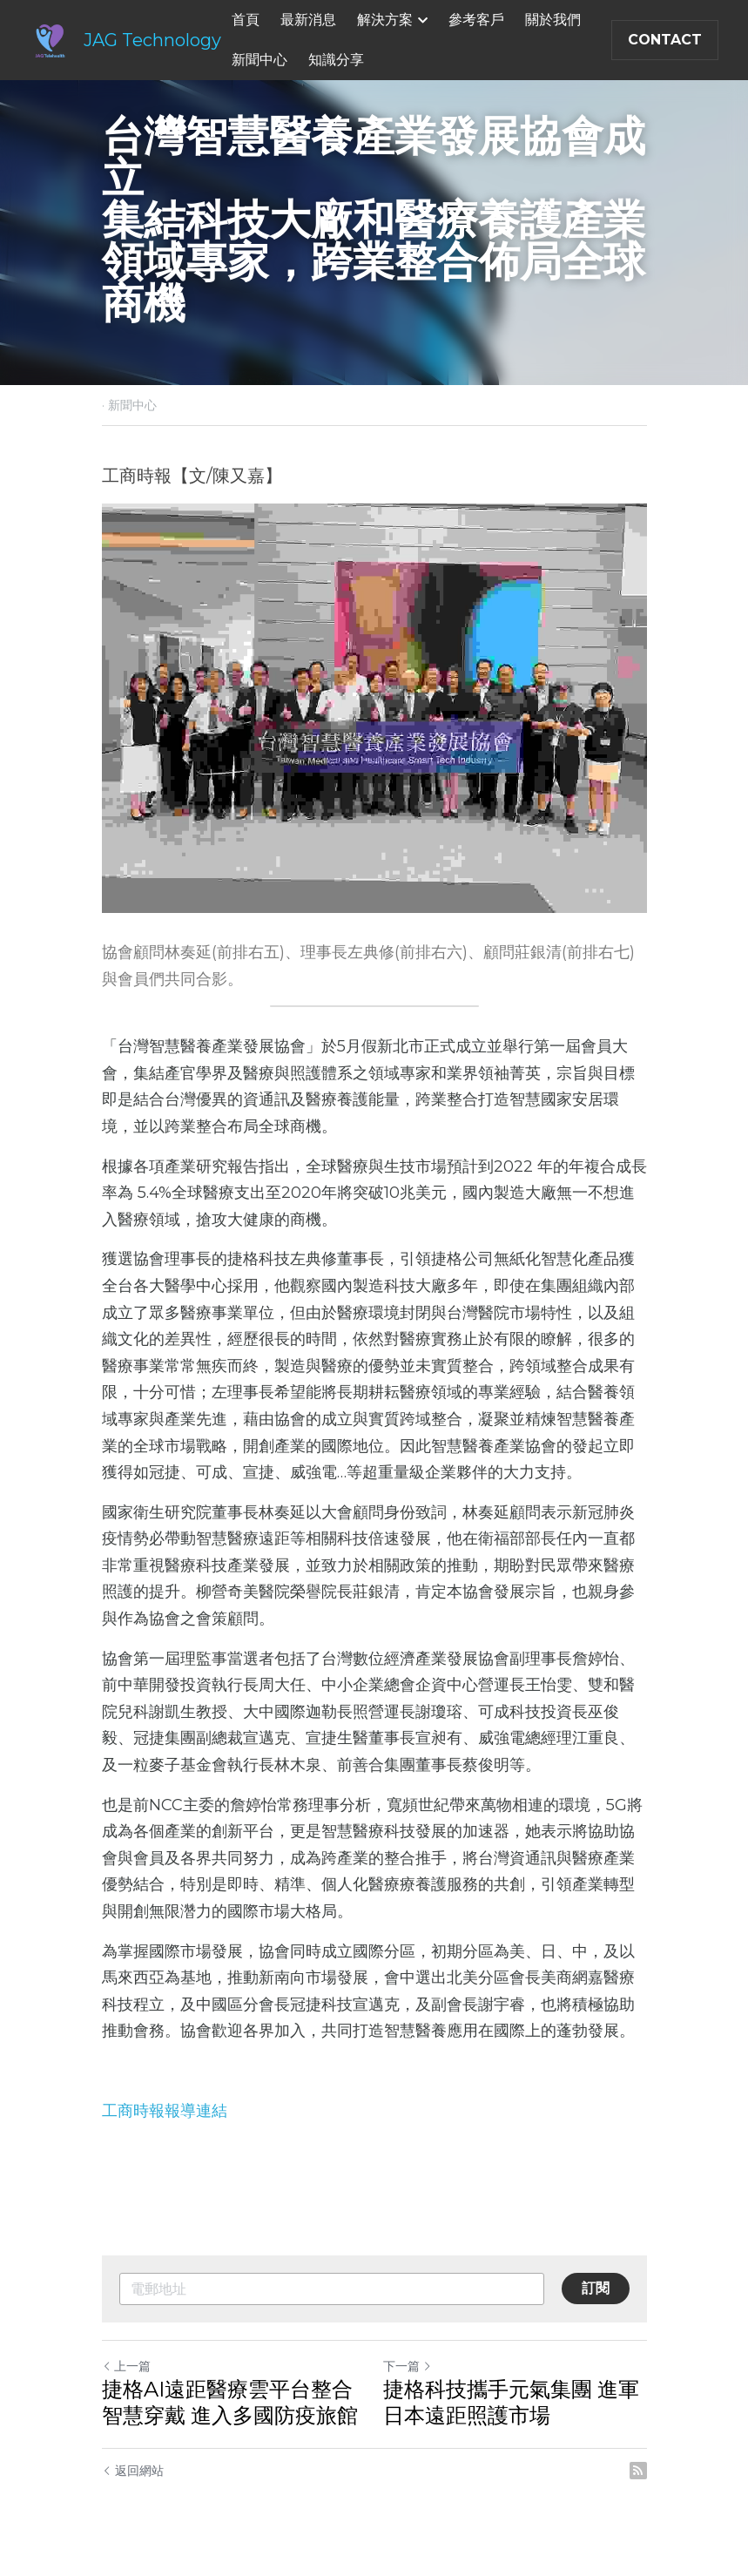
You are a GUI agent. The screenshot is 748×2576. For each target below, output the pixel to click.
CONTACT (665, 39)
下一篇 (407, 2366)
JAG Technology (152, 40)
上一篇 (126, 2366)
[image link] (50, 38)
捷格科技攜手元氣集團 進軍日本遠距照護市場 (511, 2402)
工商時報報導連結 (164, 2110)
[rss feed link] (638, 2470)
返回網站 (133, 2470)
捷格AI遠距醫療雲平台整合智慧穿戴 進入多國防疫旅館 (230, 2402)
